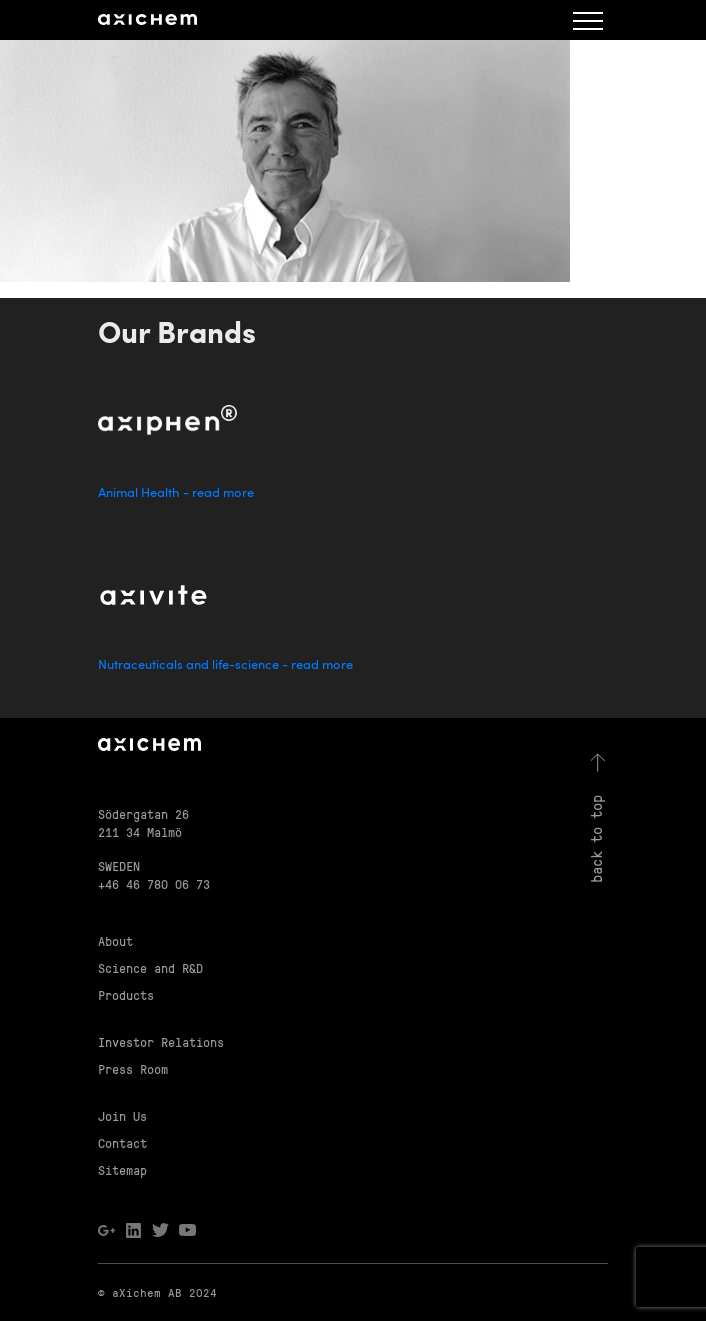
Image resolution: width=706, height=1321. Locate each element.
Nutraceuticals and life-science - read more (225, 665)
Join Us (122, 1115)
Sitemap (122, 1169)
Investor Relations (161, 1041)
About (115, 940)
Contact (122, 1142)
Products (126, 994)
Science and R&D (150, 967)
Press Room (133, 1068)
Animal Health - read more (176, 493)
